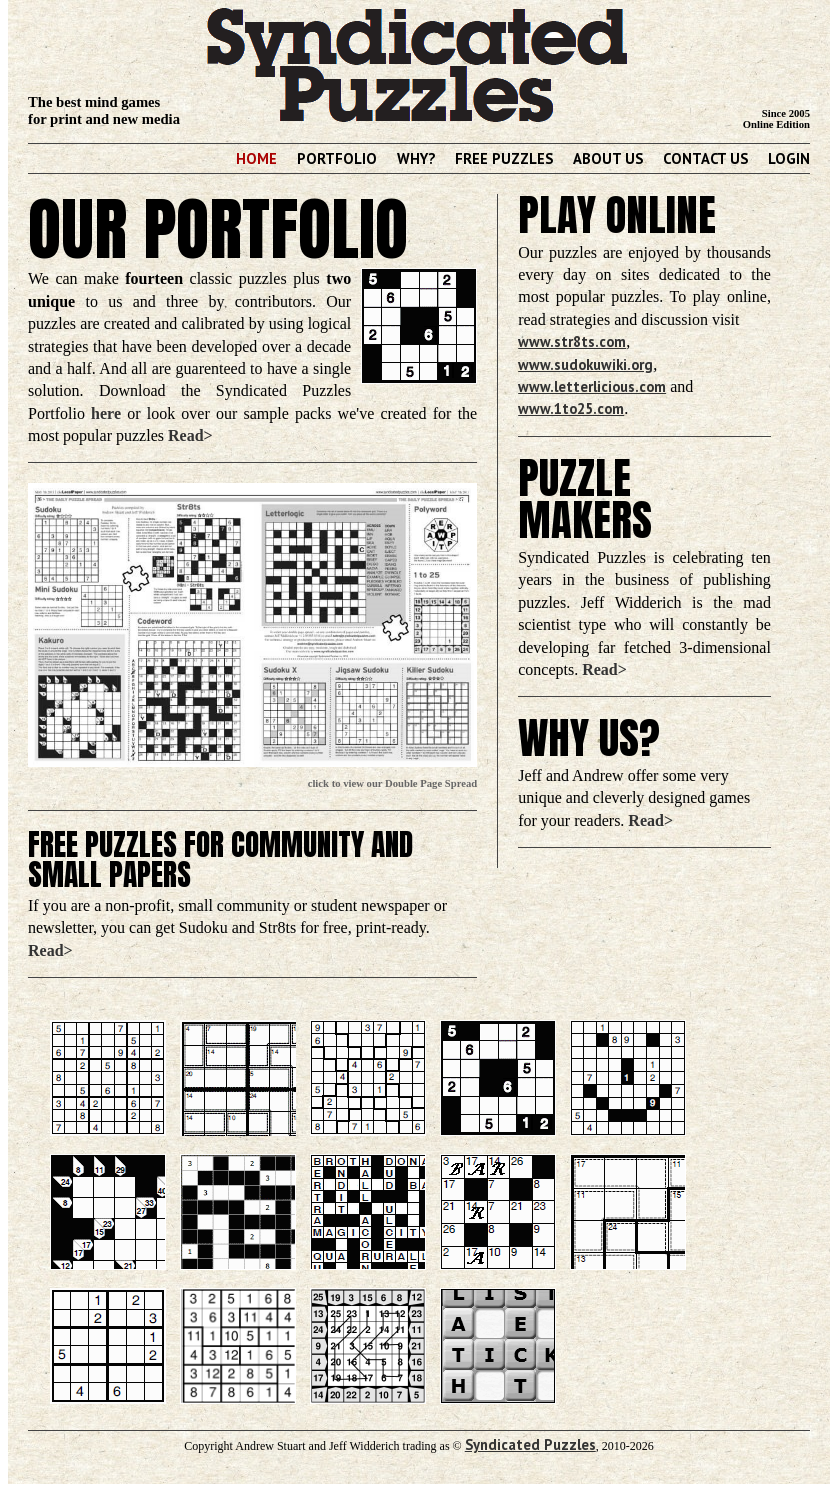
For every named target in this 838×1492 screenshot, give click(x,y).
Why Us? (589, 738)
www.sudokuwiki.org (585, 364)
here (106, 413)
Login (789, 158)
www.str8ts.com (572, 341)
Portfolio (337, 158)
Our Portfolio (218, 228)
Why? (416, 158)
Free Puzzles (504, 158)
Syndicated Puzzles (530, 1444)
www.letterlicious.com (592, 386)
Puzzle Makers (585, 499)
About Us (608, 158)
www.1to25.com (571, 408)
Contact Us (705, 158)
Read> (190, 435)
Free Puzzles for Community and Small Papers (220, 859)
